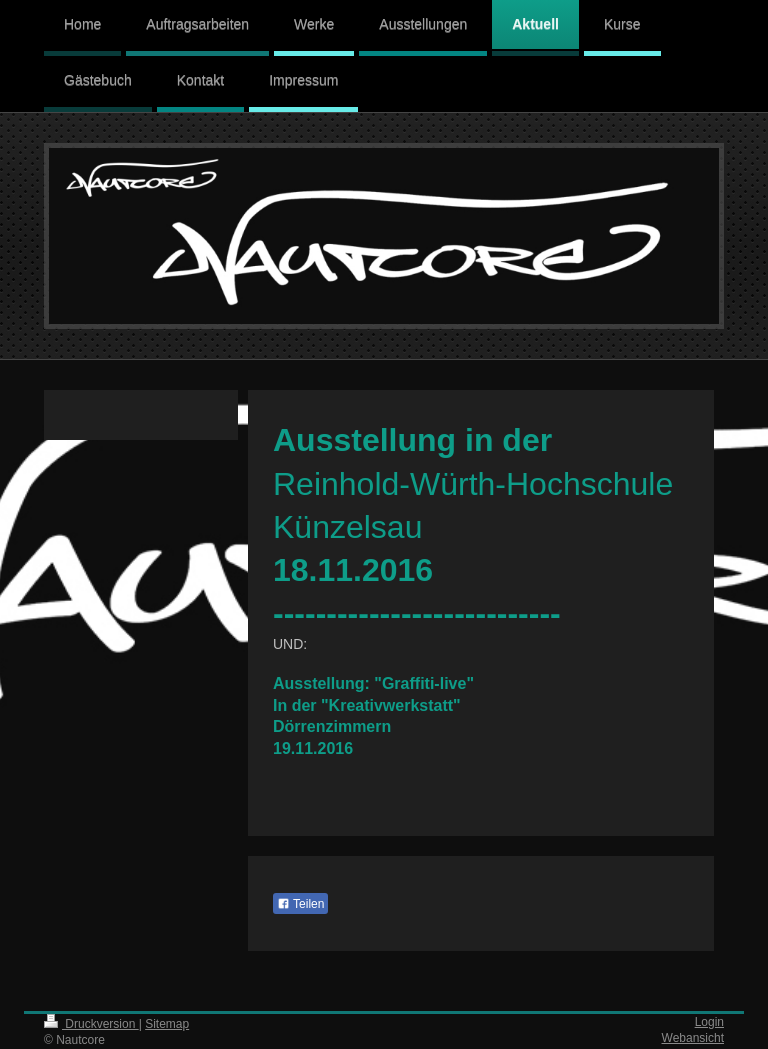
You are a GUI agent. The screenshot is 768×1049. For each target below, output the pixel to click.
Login (709, 1022)
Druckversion (91, 1024)
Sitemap (167, 1024)
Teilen (300, 904)
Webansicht (693, 1038)
